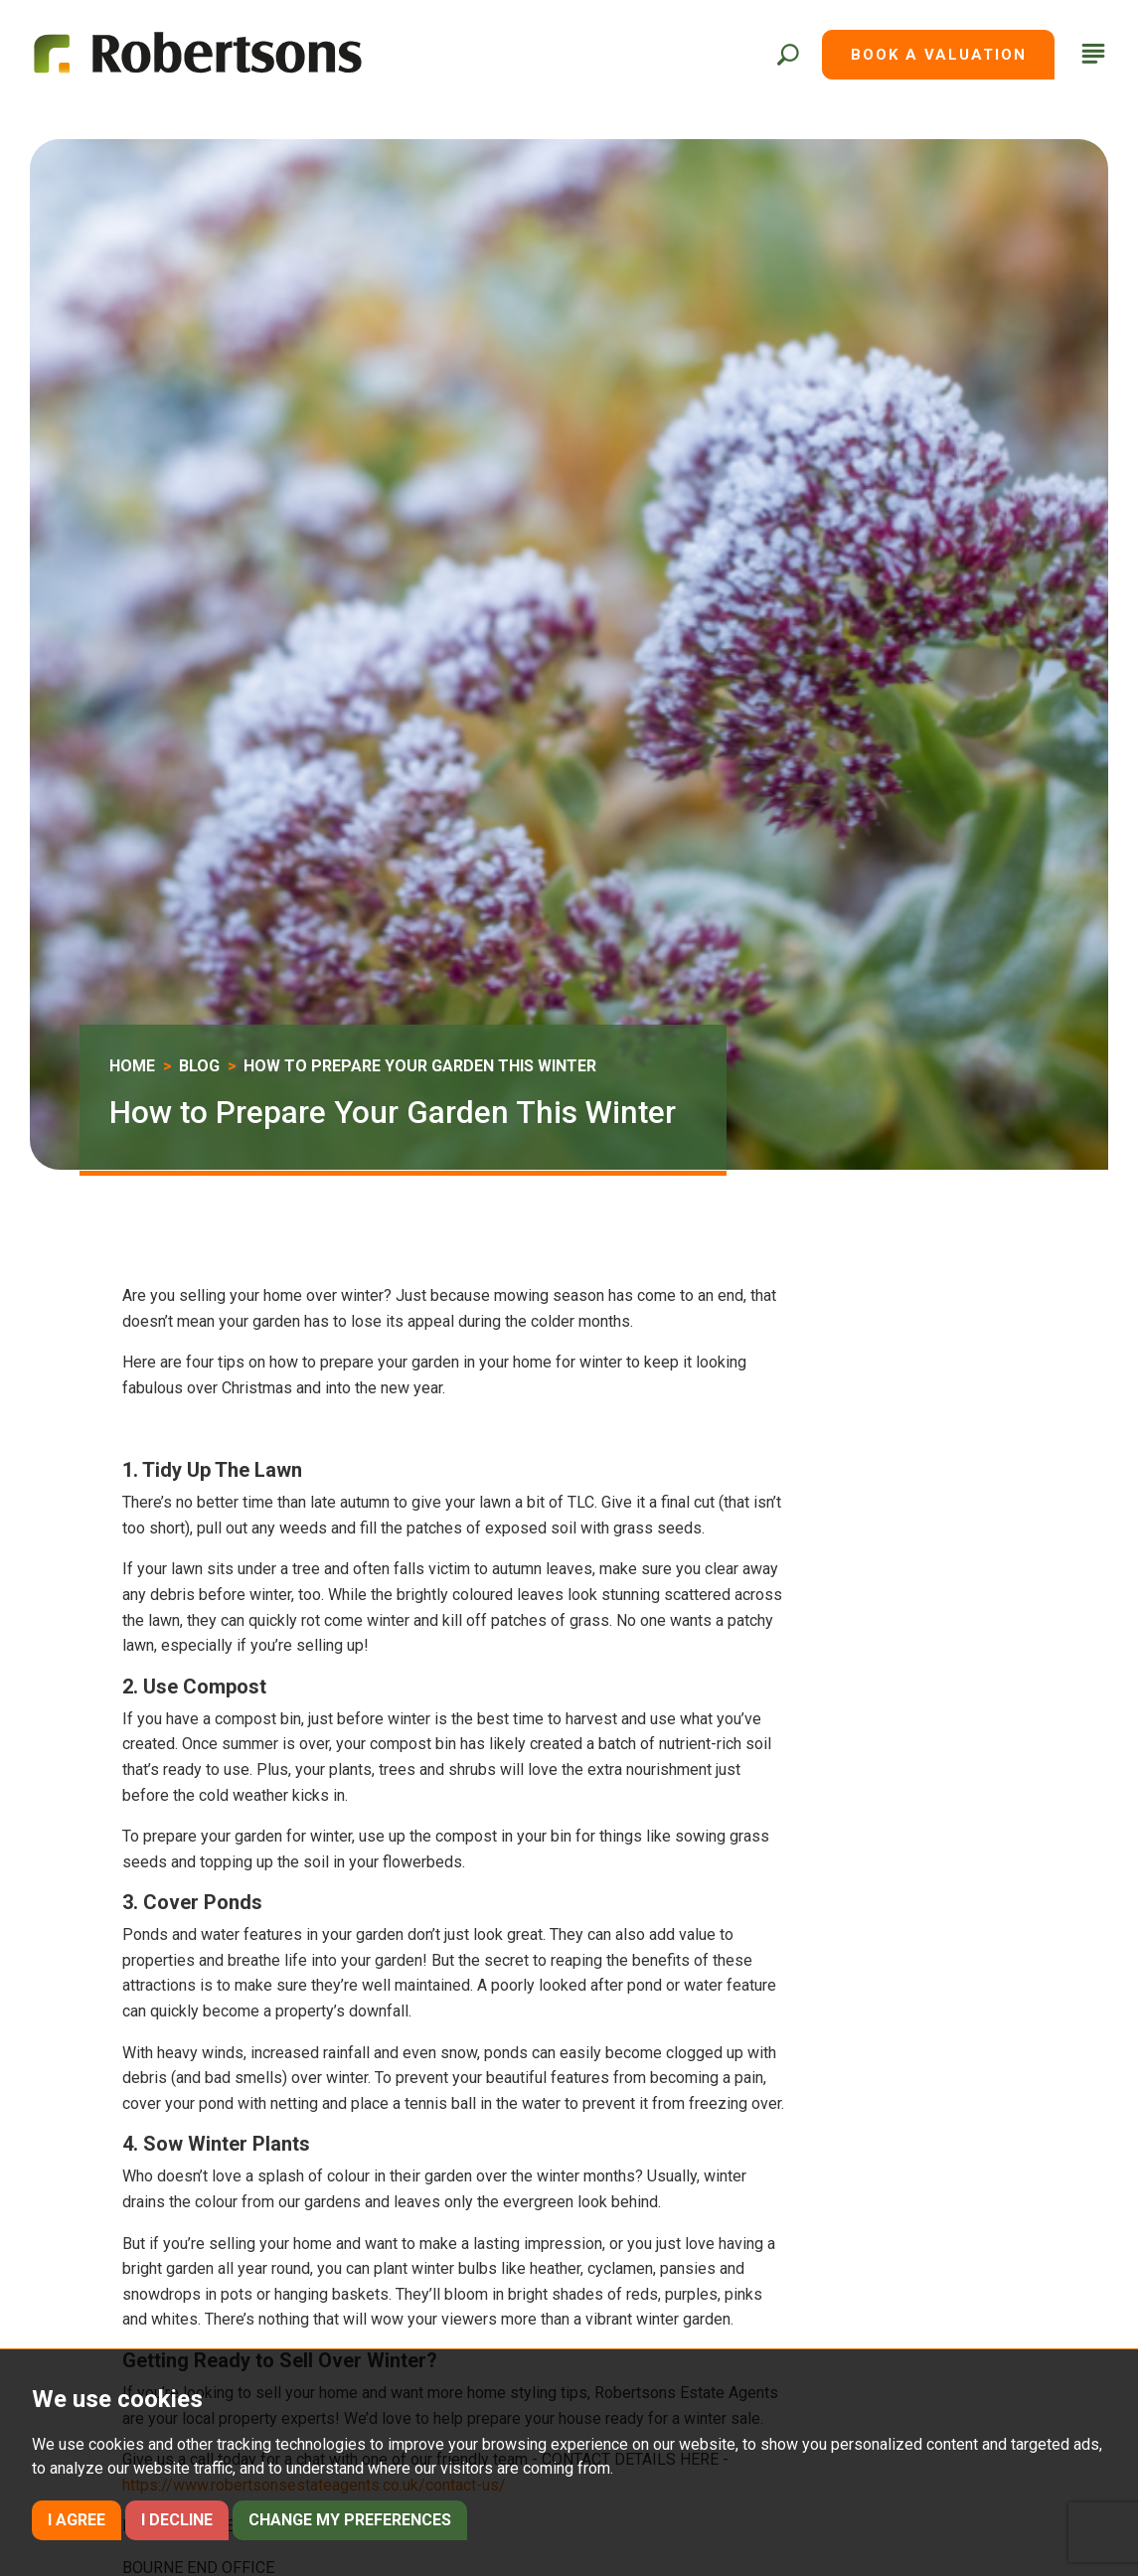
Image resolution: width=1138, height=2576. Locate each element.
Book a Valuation (939, 55)
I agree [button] (76, 2519)
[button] (787, 55)
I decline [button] (177, 2519)
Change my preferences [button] (349, 2519)
